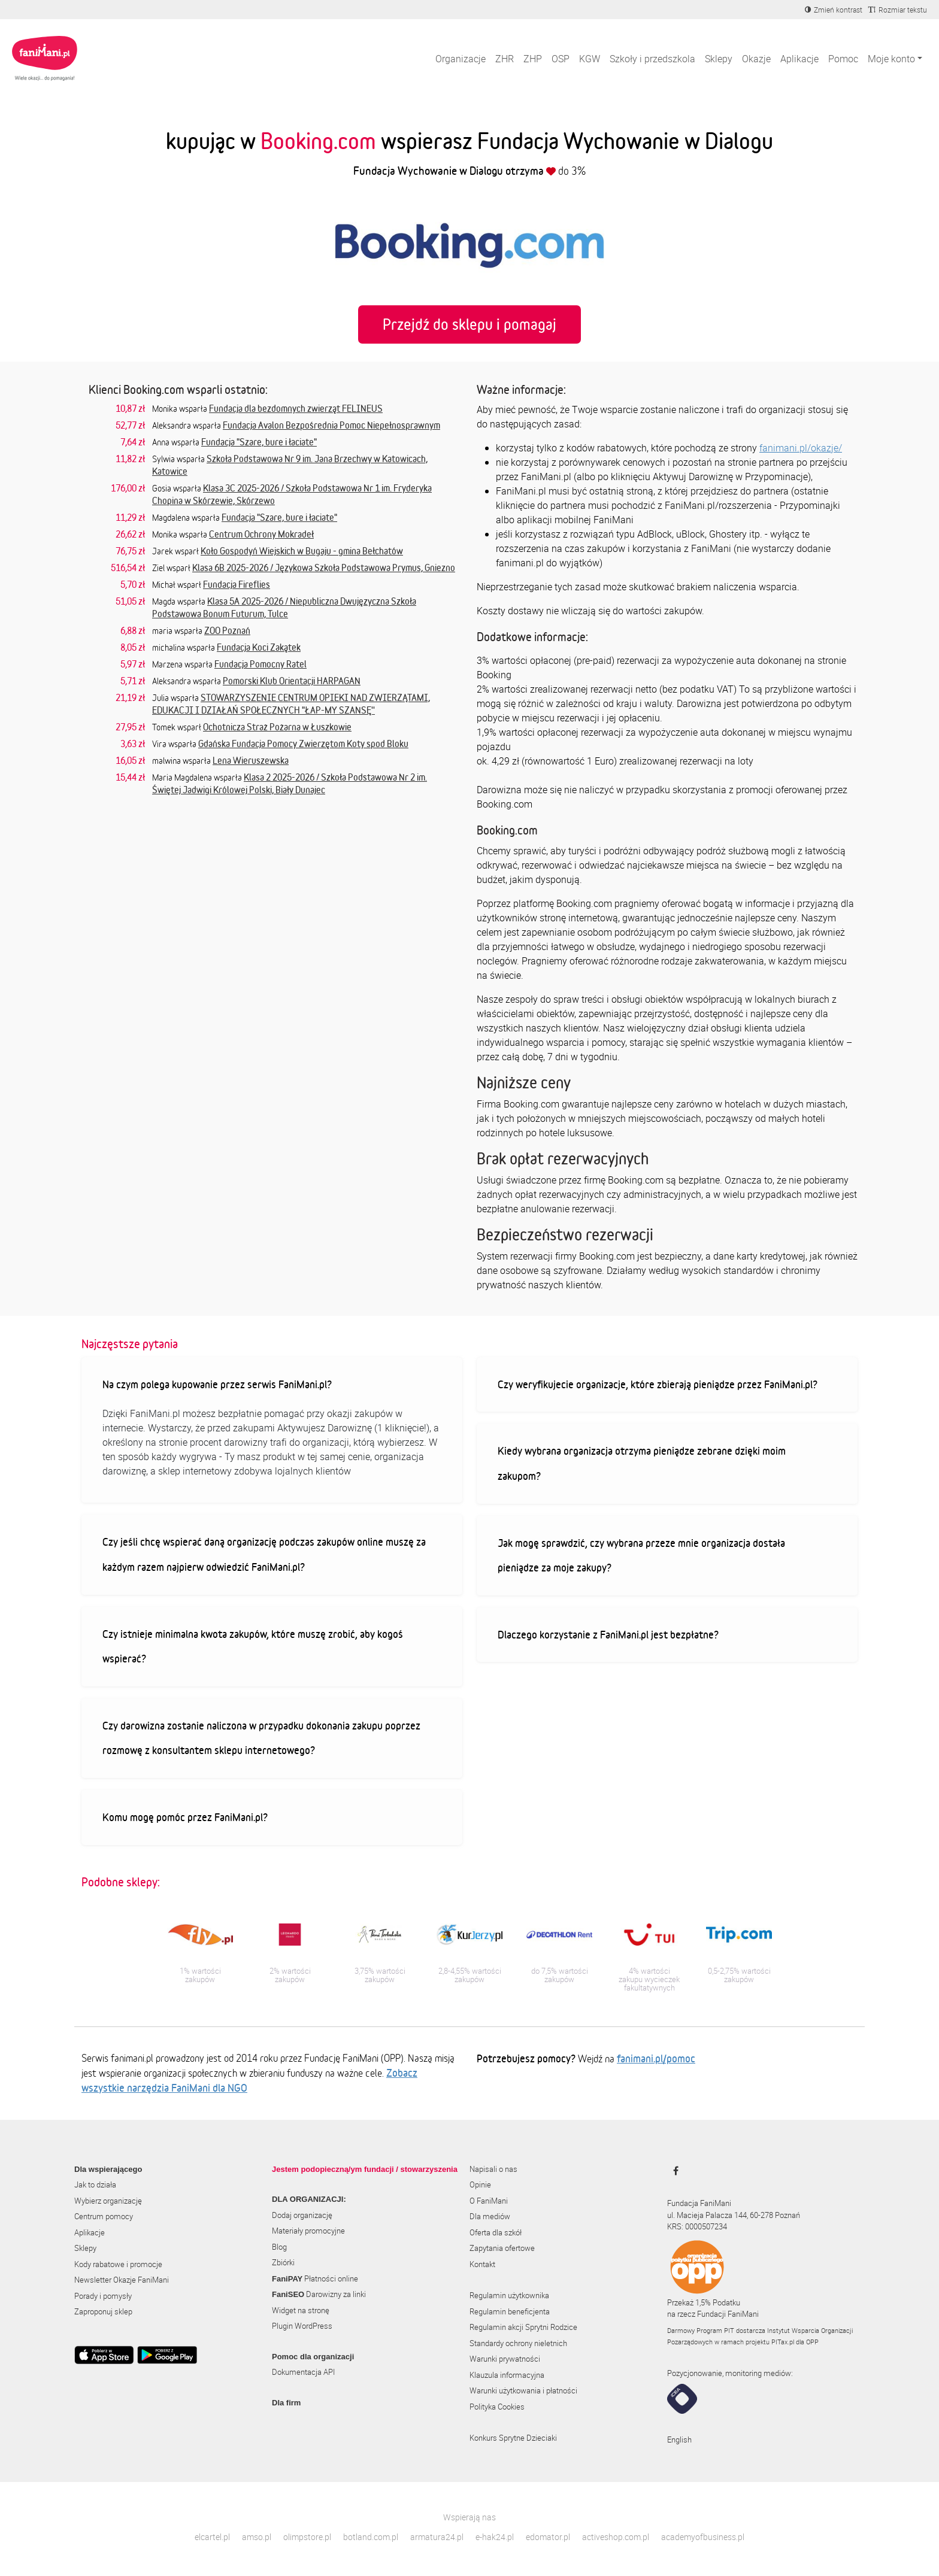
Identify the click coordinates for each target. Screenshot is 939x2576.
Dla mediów (489, 2216)
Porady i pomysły (103, 2295)
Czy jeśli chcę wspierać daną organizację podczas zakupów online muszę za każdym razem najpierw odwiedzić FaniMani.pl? (264, 1554)
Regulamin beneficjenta (509, 2311)
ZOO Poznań (227, 630)
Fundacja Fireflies (236, 584)
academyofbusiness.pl (702, 2536)
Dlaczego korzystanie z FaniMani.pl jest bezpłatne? (608, 1634)
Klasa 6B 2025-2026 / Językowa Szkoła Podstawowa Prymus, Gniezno (323, 567)
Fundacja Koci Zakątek (259, 647)
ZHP (532, 58)
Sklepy (718, 58)
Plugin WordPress (302, 2325)
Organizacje (460, 58)
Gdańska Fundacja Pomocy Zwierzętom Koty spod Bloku (303, 743)
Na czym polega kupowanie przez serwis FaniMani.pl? (217, 1384)
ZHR (504, 58)
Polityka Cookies (497, 2406)
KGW (589, 58)
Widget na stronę (300, 2310)
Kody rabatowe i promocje (118, 2264)
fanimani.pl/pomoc (656, 2058)
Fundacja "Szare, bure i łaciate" (259, 441)
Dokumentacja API (303, 2371)
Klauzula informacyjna (506, 2374)
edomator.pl (548, 2536)
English (679, 2439)
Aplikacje (799, 58)
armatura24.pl (437, 2536)
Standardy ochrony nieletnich (518, 2343)
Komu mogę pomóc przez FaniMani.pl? (185, 1817)
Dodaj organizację (302, 2215)
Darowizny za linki (319, 2294)
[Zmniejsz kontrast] (833, 9)
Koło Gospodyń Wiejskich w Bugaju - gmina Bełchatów (302, 550)
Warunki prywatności (504, 2358)
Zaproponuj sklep (103, 2311)
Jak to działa (95, 2184)
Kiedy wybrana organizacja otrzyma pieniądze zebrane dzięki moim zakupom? (642, 1463)
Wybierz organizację (108, 2200)
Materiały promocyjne (308, 2230)
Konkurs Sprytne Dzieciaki (513, 2437)
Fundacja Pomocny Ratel (260, 664)
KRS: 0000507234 (697, 2226)
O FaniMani (488, 2200)
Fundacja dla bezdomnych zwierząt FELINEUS (296, 408)
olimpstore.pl (307, 2536)
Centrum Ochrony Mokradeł (261, 534)
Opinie (480, 2184)
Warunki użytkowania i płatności (523, 2390)
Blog (279, 2246)
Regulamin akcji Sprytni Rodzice (523, 2327)
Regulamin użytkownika (509, 2295)
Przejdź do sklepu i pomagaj (469, 324)
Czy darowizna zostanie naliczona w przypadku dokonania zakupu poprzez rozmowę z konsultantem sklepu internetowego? (261, 1737)
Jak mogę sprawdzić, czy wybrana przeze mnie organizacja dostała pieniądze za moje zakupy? (641, 1555)
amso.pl (256, 2536)
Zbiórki (283, 2262)
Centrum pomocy (103, 2216)
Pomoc (843, 58)
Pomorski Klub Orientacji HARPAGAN (292, 680)
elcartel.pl (212, 2536)
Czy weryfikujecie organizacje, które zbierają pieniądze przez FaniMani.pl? (657, 1384)
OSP (561, 58)
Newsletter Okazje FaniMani (121, 2279)
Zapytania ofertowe (502, 2248)
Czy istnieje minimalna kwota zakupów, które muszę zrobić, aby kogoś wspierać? (252, 1646)
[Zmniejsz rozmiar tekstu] (897, 9)
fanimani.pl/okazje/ (800, 447)
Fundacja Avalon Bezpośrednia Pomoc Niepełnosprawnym (331, 425)
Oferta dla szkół (495, 2232)
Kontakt (482, 2264)
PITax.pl (782, 2341)
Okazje (756, 58)
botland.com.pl (370, 2536)
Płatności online (315, 2278)
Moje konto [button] (891, 58)
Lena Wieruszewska (251, 760)
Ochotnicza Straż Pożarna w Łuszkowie (277, 726)
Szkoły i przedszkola (652, 58)
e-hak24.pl (494, 2536)
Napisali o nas (493, 2169)
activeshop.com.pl (615, 2536)
